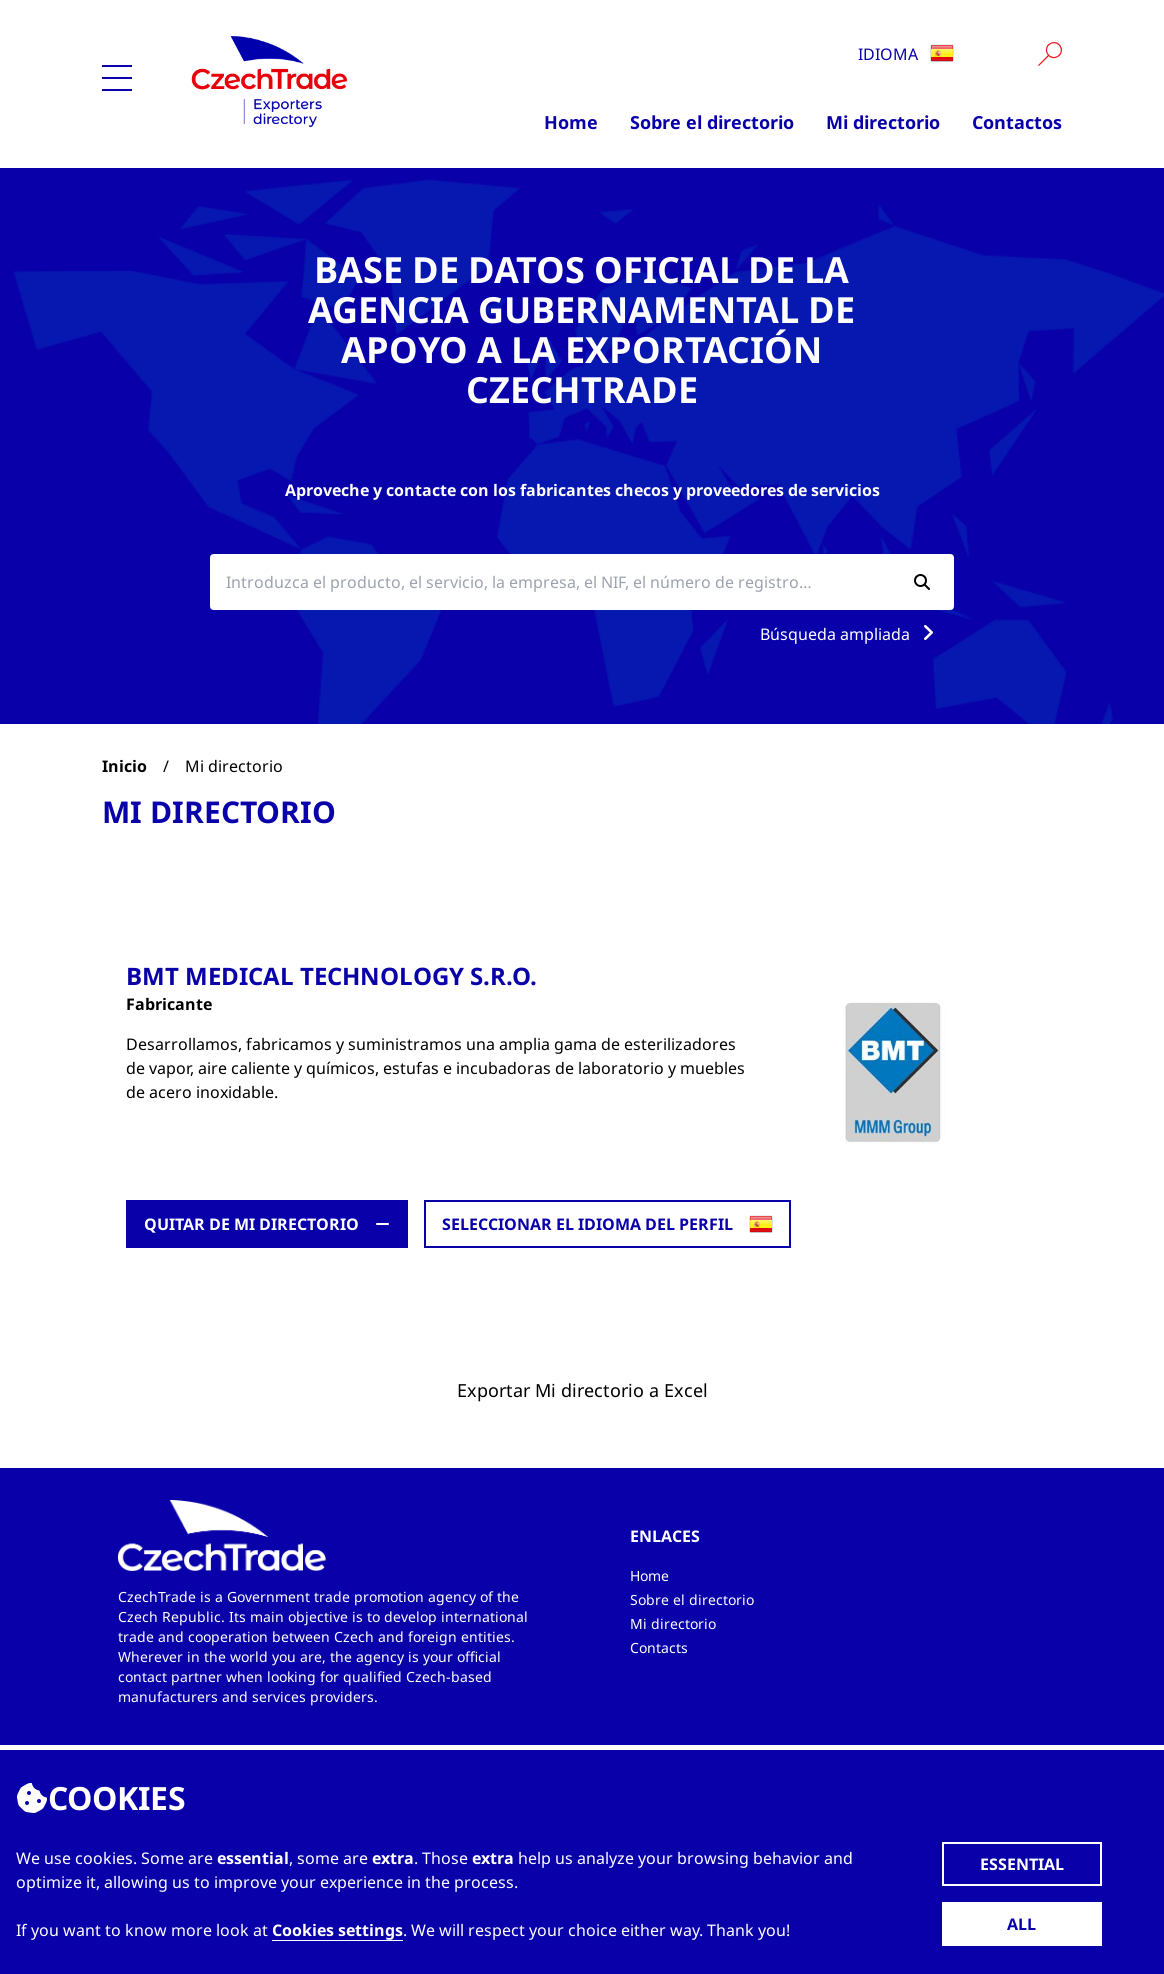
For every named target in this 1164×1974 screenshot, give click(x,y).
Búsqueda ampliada (851, 634)
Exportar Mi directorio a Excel (582, 1390)
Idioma (906, 54)
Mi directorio (883, 122)
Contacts (659, 1647)
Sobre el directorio (712, 122)
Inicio (124, 766)
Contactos (1017, 122)
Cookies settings (337, 1930)
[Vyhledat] (1050, 54)
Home (571, 122)
